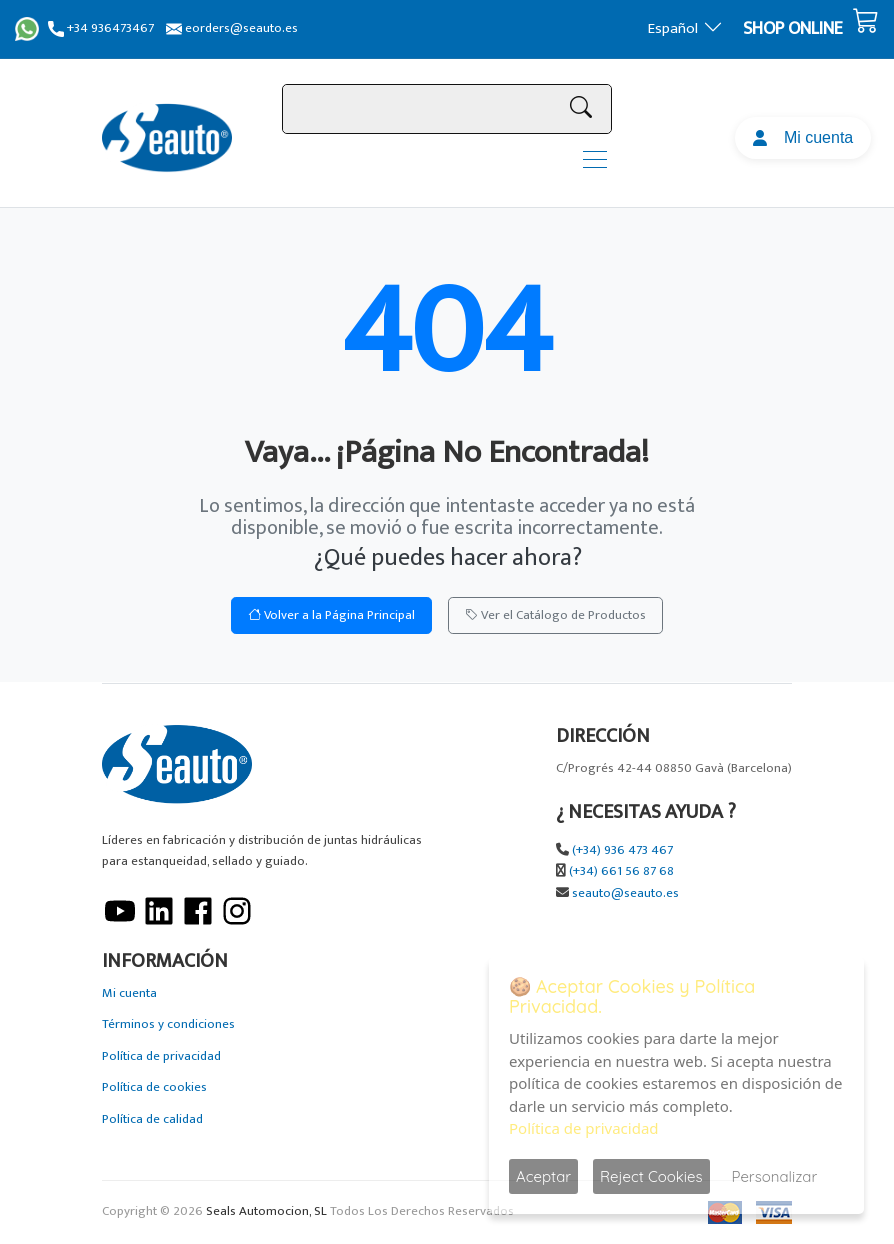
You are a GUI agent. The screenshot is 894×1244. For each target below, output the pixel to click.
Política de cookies (154, 1087)
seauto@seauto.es (625, 893)
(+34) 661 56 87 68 (621, 871)
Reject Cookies (651, 1176)
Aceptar (543, 1176)
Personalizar (775, 1176)
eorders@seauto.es (232, 28)
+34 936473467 (101, 28)
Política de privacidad (161, 1056)
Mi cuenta (803, 137)
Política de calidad (152, 1119)
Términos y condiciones (168, 1024)
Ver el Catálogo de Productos (555, 615)
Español (685, 28)
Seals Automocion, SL (266, 1211)
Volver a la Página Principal (331, 615)
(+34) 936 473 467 (622, 850)
